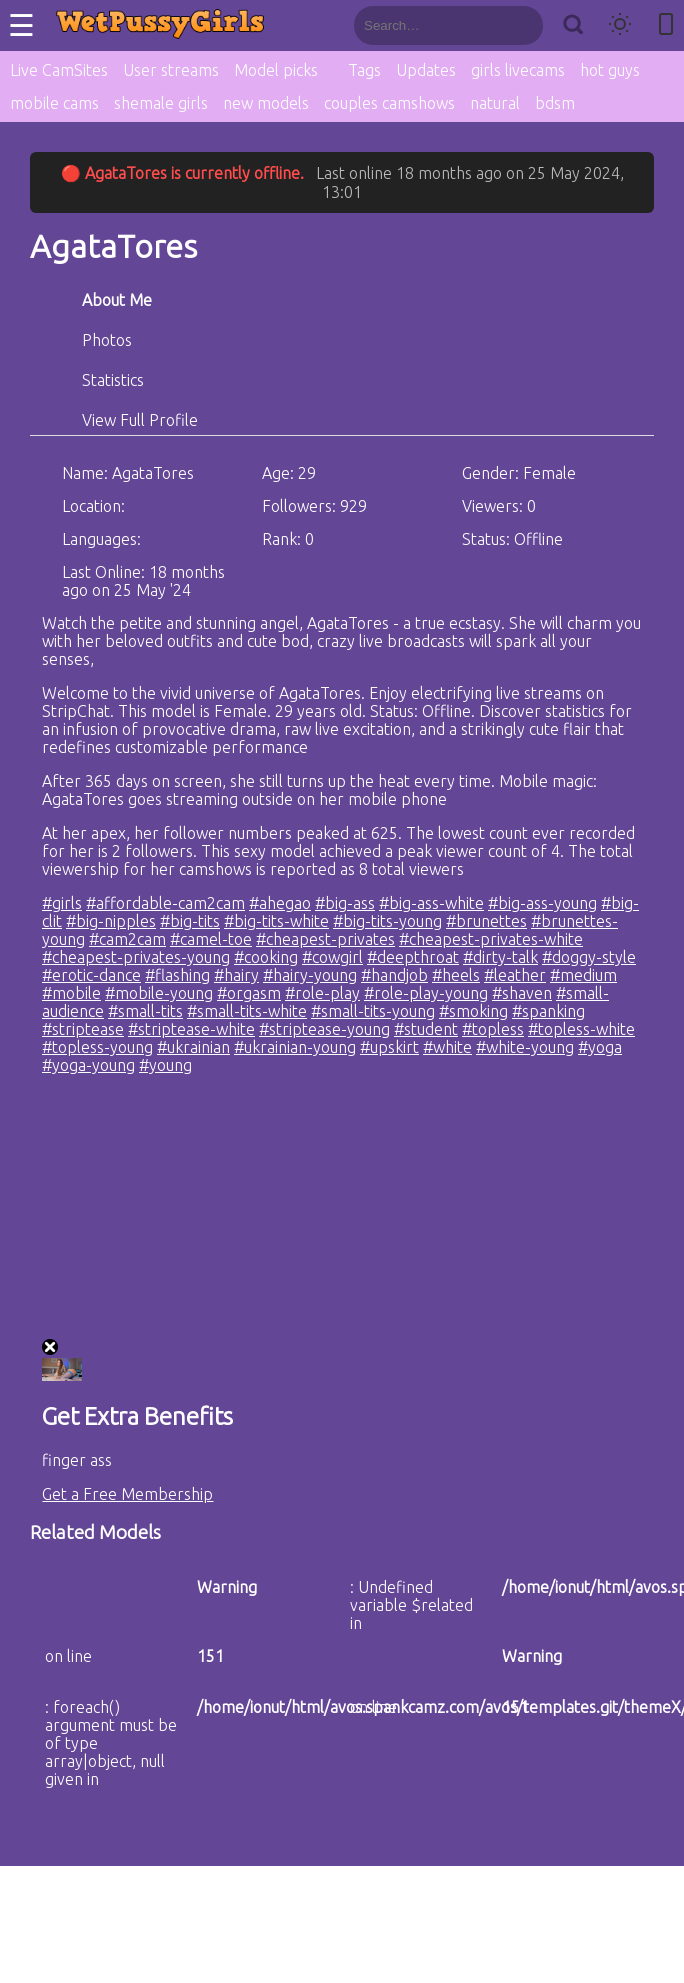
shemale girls (161, 103)
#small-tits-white (247, 1011)
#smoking (473, 1011)
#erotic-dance (91, 975)
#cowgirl (332, 957)
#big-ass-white (431, 903)
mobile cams (54, 103)
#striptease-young (324, 1029)
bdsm (555, 103)
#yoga (600, 1047)
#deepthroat (413, 957)
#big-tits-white (276, 921)
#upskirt (389, 1047)
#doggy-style (589, 957)
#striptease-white (191, 1029)
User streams (171, 70)
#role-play (322, 993)
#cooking (266, 957)
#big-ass (345, 903)
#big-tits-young (387, 921)
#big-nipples (111, 921)
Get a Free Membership (127, 1494)
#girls (62, 903)
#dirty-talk (500, 957)
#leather (515, 975)
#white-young (525, 1047)
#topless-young (97, 1047)
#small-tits (145, 1011)
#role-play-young (426, 993)
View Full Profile (140, 420)
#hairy (236, 975)
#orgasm (249, 993)
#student (426, 1029)
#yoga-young (88, 1065)
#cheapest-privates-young (136, 957)
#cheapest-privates (325, 939)
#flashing (177, 975)
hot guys (610, 70)
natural (495, 103)
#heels (456, 975)
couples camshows (389, 103)
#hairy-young (310, 975)
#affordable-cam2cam (165, 903)
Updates (426, 70)
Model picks (276, 70)
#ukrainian (193, 1047)
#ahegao (280, 903)
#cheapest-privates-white (491, 939)
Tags (364, 70)
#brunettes (486, 921)
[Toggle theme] (620, 25)
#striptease (83, 1029)
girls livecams (518, 70)
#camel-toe (211, 939)
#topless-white (581, 1029)
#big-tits (190, 921)
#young (165, 1065)
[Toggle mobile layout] (666, 25)
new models (266, 103)
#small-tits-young (373, 1011)
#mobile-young (159, 993)
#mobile (71, 993)
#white (447, 1047)
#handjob (394, 975)
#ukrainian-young (295, 1047)
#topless (493, 1029)
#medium (583, 975)
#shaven (522, 993)
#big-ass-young (542, 903)
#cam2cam (127, 939)
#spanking (548, 1011)
